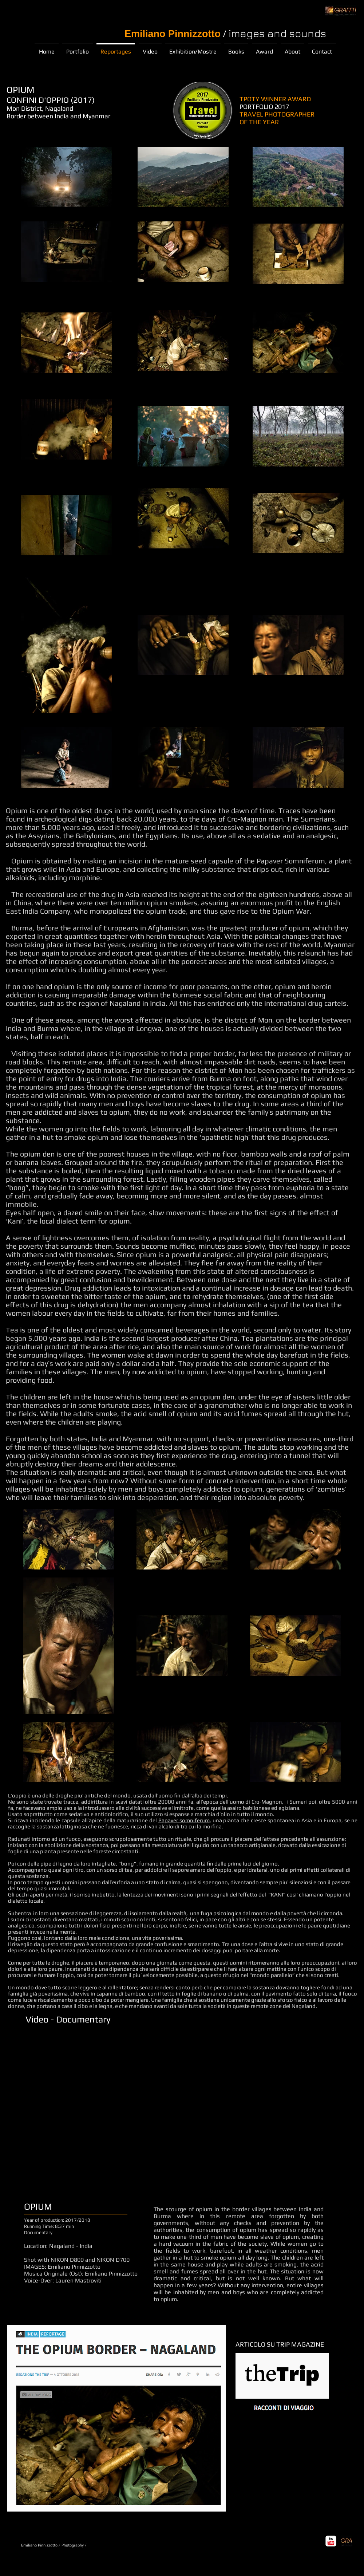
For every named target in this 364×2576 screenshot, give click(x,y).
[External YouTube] (173, 2110)
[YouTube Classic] (330, 2541)
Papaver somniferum (184, 1820)
